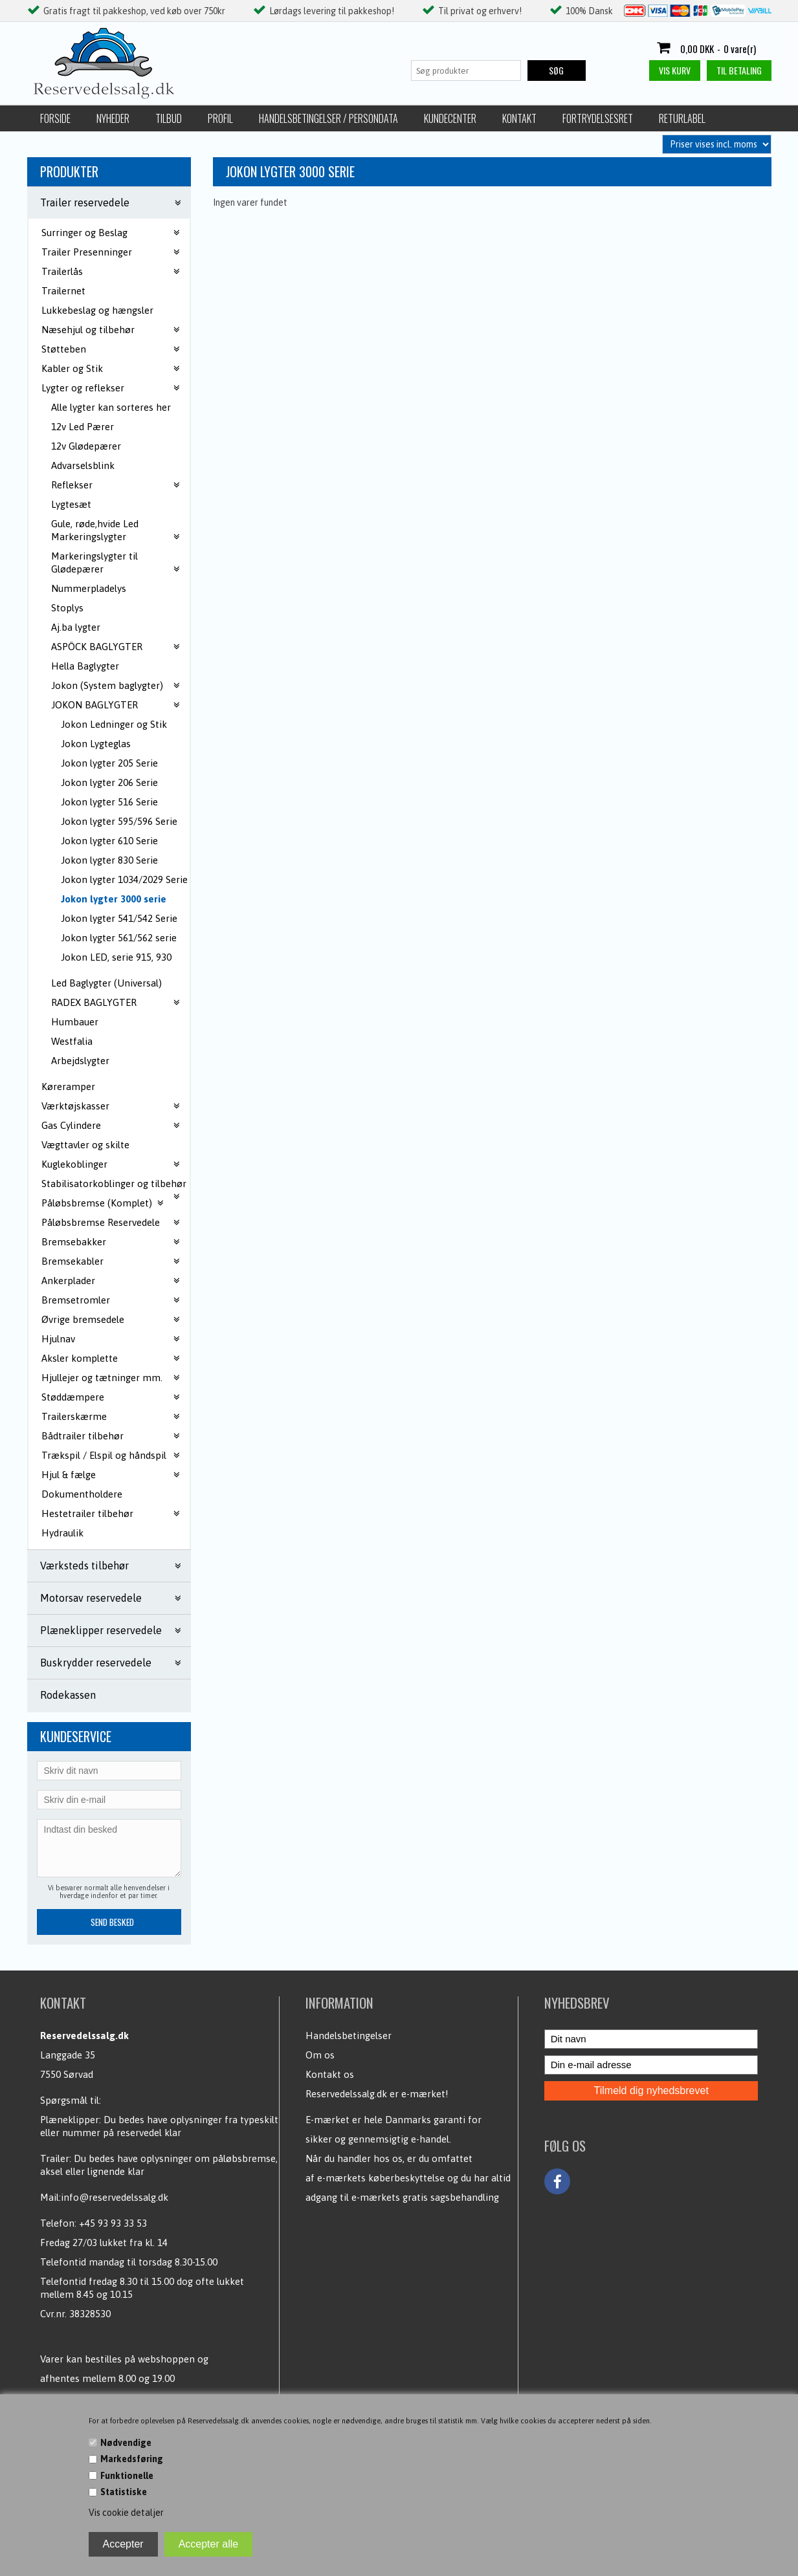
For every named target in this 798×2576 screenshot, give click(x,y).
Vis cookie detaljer (126, 2512)
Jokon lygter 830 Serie (109, 860)
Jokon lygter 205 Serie (109, 763)
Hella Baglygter (85, 665)
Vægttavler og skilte (85, 1144)
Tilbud (168, 118)
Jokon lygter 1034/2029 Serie (124, 879)
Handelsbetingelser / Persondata (328, 118)
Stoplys (67, 607)
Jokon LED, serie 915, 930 (116, 957)
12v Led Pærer (82, 426)
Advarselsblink (83, 465)
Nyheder (112, 118)
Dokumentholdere (81, 1494)
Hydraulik (62, 1532)
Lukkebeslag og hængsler (97, 310)
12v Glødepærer (86, 446)
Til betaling (739, 70)
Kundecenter (450, 118)
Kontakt (519, 118)
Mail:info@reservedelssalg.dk (104, 2197)
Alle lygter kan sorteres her (111, 407)
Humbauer (74, 1021)
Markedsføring (131, 2459)
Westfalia (72, 1041)
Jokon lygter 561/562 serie (119, 937)
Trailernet (63, 290)
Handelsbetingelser (348, 2035)
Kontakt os (329, 2074)
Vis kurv (675, 70)
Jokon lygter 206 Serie (109, 782)
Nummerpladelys (88, 588)
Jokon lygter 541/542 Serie (119, 918)
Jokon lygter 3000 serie (113, 898)
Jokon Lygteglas (96, 743)
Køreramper (68, 1086)
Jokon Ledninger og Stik (114, 724)
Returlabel (682, 118)
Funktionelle (126, 2476)
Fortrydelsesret (597, 118)
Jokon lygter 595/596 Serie (119, 821)
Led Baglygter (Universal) (106, 982)
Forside (55, 118)
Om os (320, 2054)
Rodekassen (68, 1695)
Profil (220, 118)
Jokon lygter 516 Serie (109, 801)
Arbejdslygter (80, 1060)
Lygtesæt (71, 504)
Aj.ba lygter (75, 627)
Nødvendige (125, 2443)
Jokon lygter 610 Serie (109, 840)
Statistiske (123, 2492)
